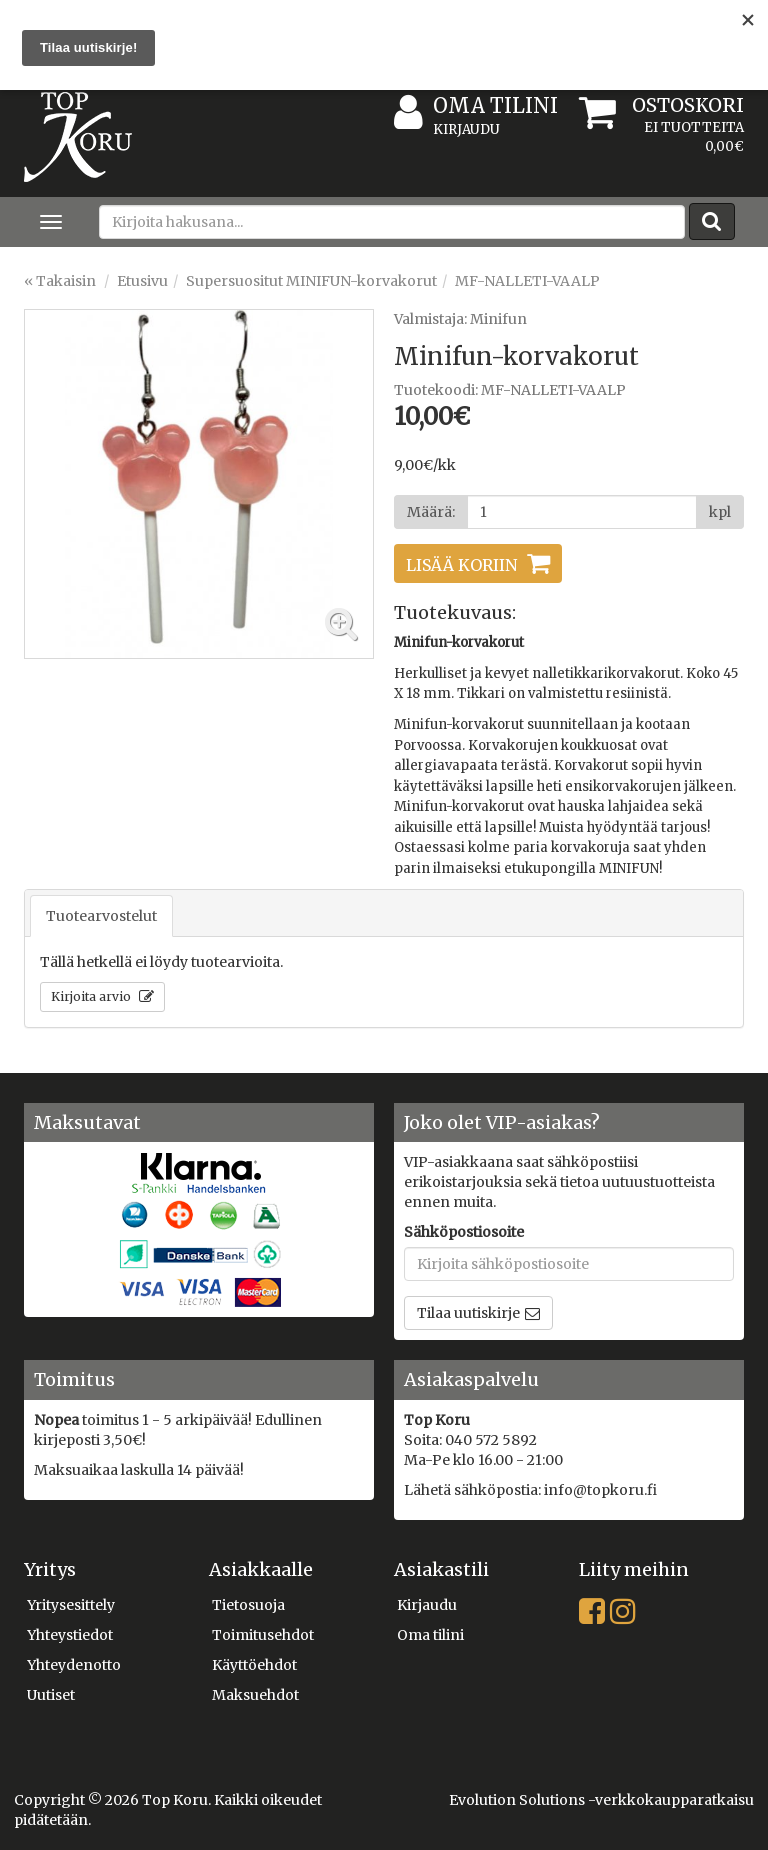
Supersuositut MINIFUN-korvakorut (311, 281)
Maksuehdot (255, 1695)
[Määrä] (582, 512)
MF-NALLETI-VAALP (527, 281)
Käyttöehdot (254, 1665)
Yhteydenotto (74, 1665)
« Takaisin (60, 281)
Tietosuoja (248, 1605)
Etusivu (142, 281)
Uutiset (51, 1695)
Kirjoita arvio (92, 996)
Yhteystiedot (70, 1635)
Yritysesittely (71, 1605)
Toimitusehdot (263, 1635)
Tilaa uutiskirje (468, 1313)
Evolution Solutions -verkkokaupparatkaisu (601, 1800)
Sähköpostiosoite (464, 1232)
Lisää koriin (461, 565)
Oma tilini (476, 106)
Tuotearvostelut (101, 916)
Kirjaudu (466, 129)
